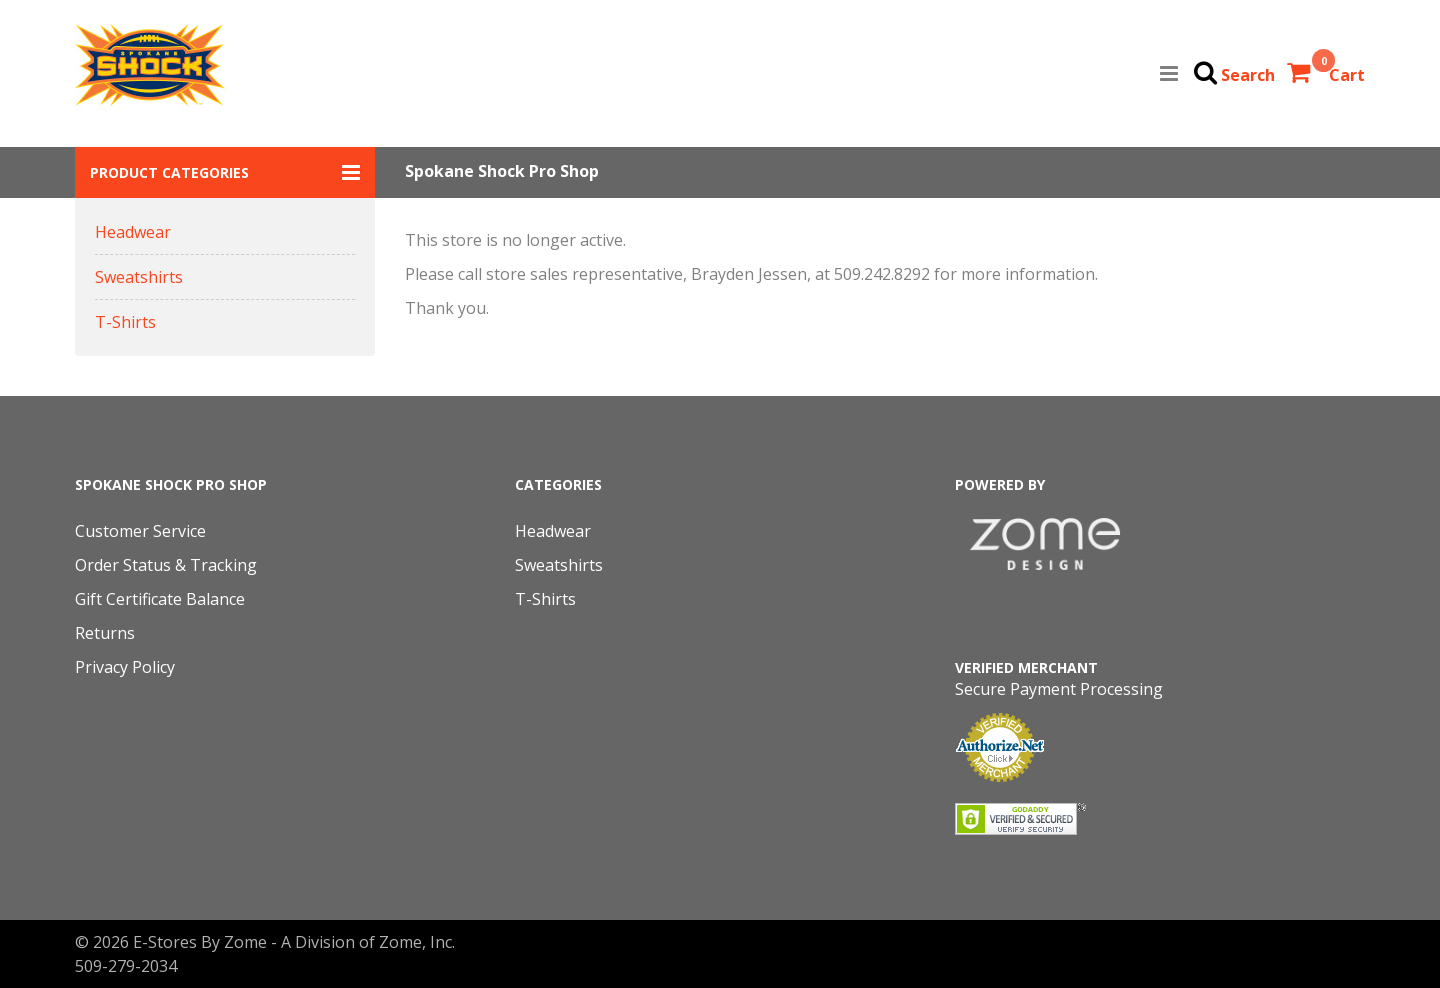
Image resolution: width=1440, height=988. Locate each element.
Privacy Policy (125, 667)
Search (1248, 75)
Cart (1347, 75)
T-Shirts (125, 322)
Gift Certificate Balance (160, 599)
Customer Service (140, 531)
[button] (225, 172)
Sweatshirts (139, 277)
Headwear (133, 232)
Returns (105, 633)
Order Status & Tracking (166, 565)
